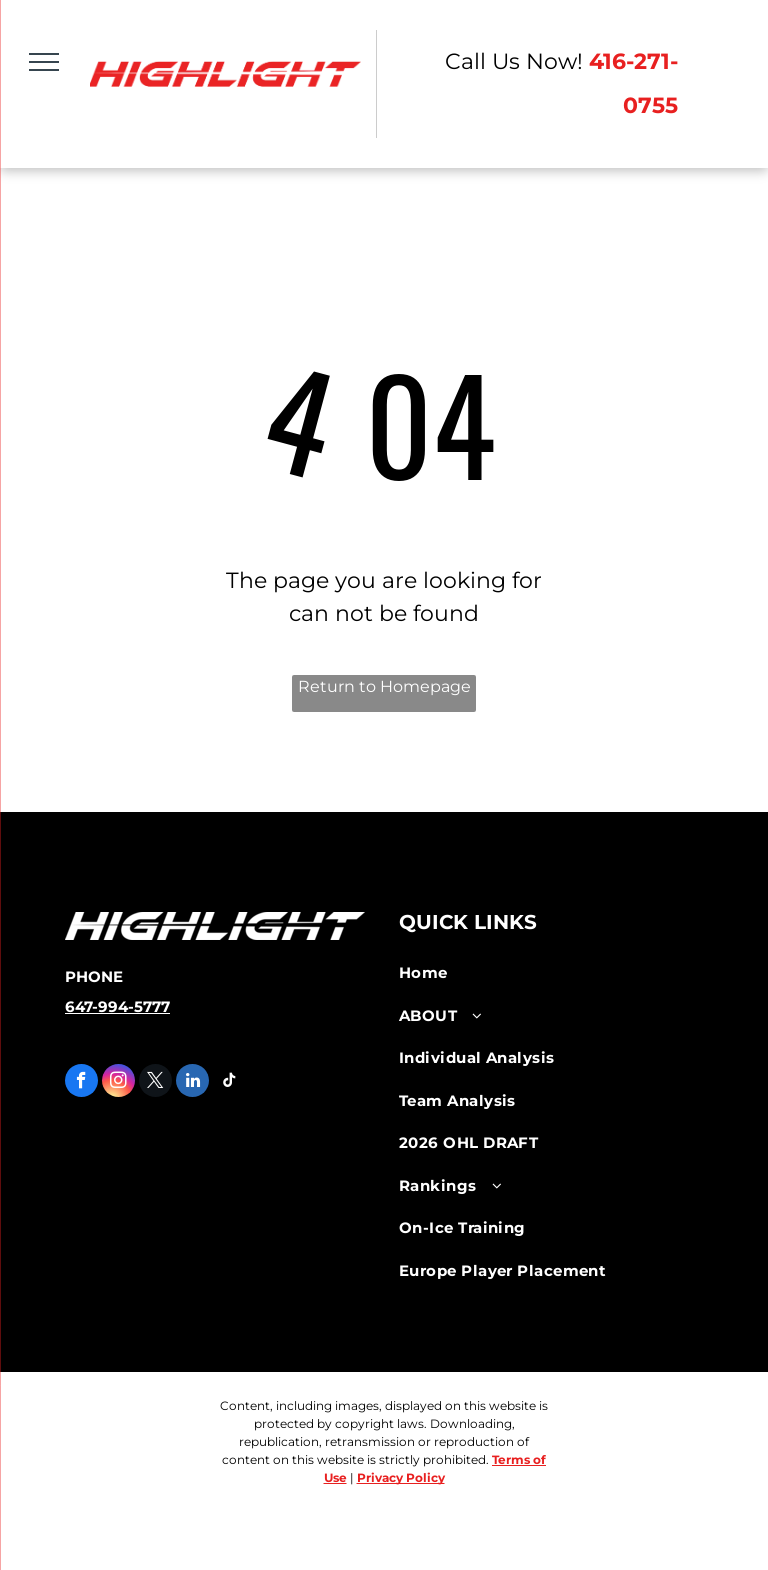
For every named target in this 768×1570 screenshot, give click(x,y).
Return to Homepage (384, 686)
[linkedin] (192, 1083)
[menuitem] (543, 973)
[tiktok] (229, 1083)
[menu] (44, 62)
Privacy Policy (401, 1477)
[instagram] (118, 1083)
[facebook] (81, 1083)
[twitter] (155, 1083)
